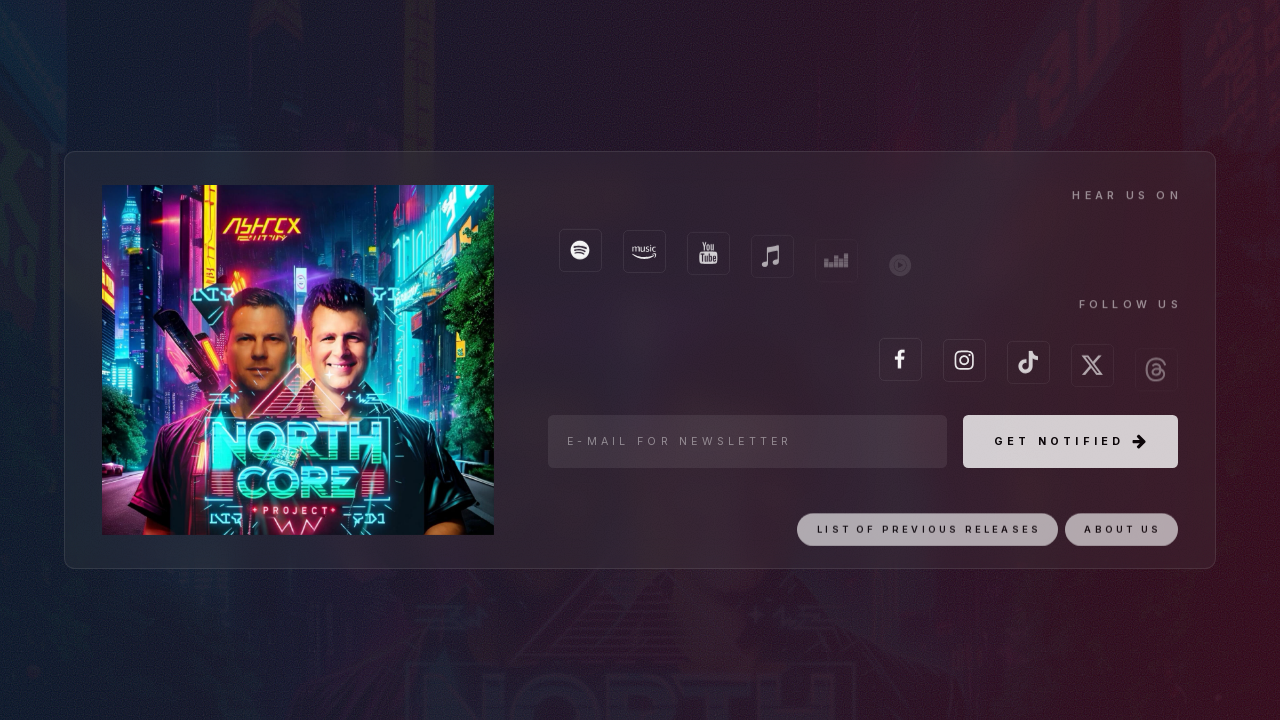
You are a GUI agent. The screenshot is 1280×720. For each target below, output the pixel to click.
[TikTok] (1028, 369)
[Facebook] (900, 362)
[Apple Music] (772, 265)
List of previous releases (929, 541)
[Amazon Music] (644, 255)
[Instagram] (964, 365)
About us (1122, 541)
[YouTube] (708, 260)
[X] (1092, 374)
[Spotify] (580, 253)
